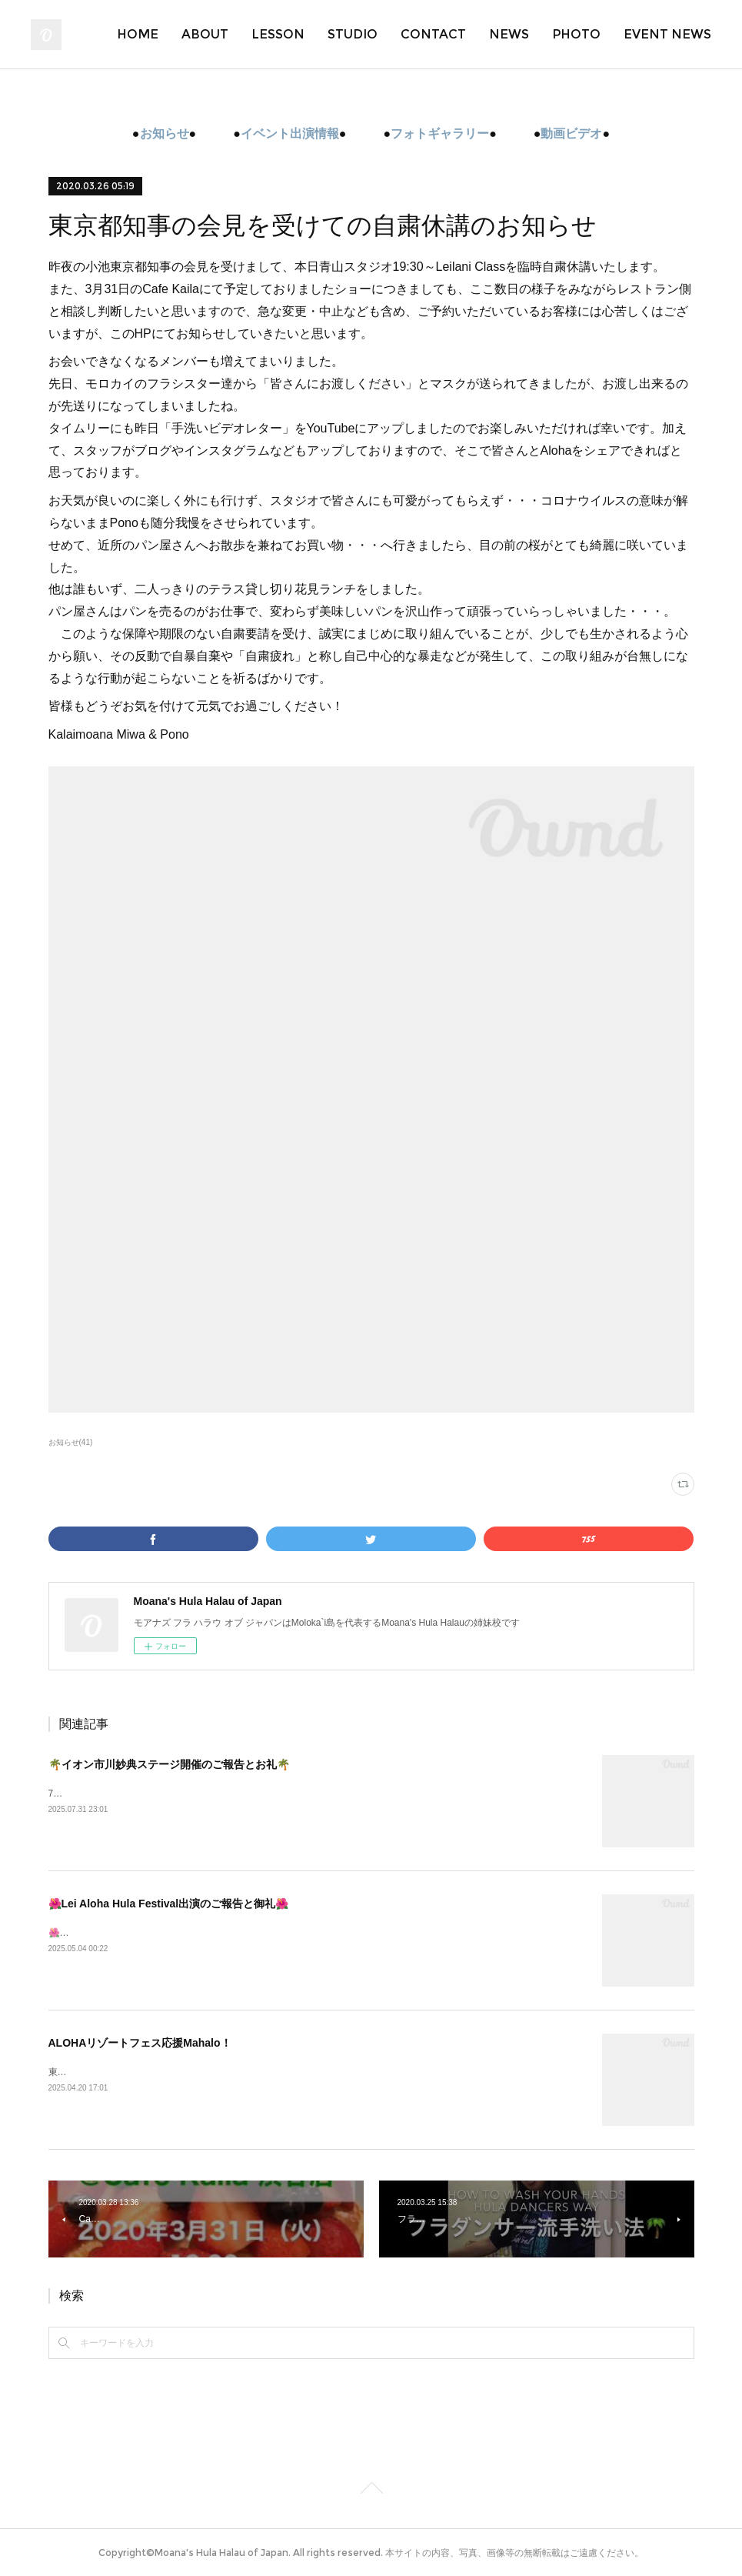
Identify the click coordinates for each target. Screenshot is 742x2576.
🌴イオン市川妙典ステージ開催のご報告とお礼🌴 (169, 1764)
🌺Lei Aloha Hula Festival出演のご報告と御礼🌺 (168, 1903)
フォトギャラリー (440, 133)
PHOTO (576, 34)
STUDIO (353, 34)
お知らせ (164, 133)
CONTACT (433, 34)
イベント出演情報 (290, 133)
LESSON (277, 34)
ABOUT (204, 34)
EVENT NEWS (667, 34)
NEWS (509, 34)
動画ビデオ (571, 133)
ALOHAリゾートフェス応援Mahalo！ (139, 2043)
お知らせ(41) (70, 1442)
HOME (137, 34)
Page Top (371, 2490)
